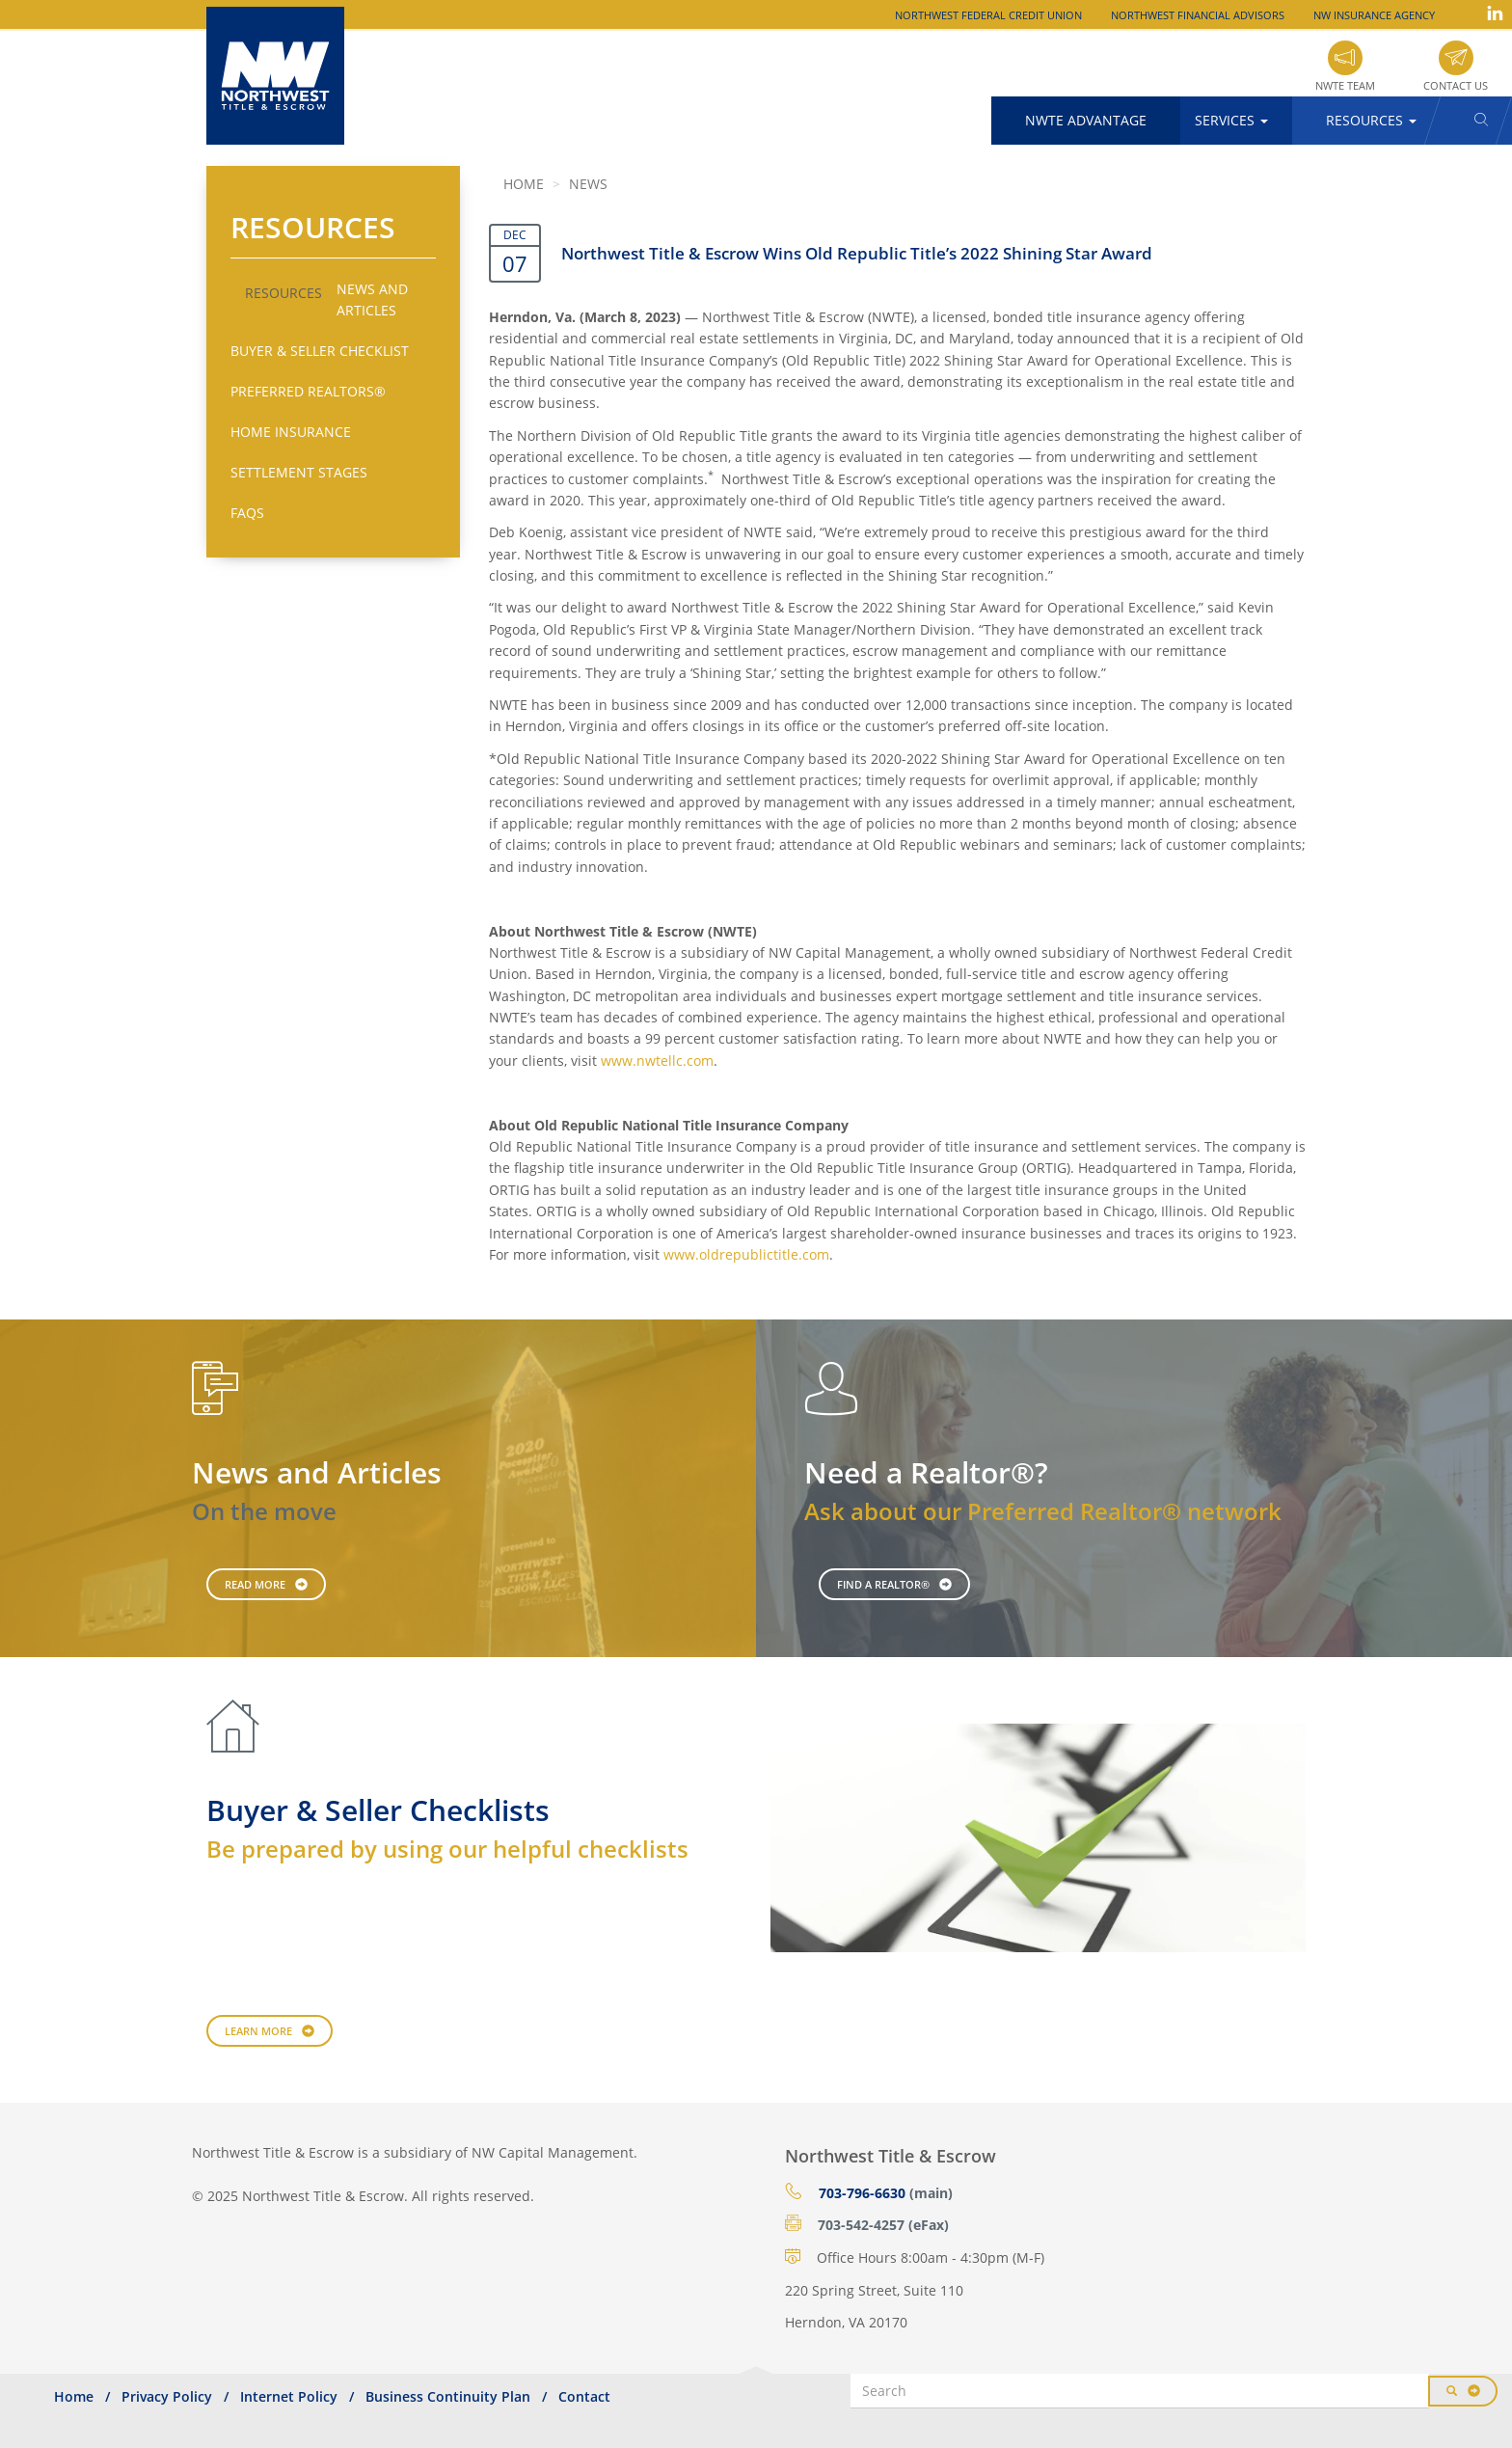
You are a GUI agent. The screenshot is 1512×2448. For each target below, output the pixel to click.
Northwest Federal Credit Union (988, 15)
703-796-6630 (862, 2193)
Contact (584, 2396)
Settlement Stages (298, 472)
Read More (255, 1584)
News (588, 184)
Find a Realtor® (883, 1584)
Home (523, 184)
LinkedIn (1494, 13)
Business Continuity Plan (447, 2396)
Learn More (258, 2031)
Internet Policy (289, 2396)
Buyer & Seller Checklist (319, 350)
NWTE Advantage (1086, 120)
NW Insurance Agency (1374, 15)
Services (1231, 120)
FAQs (247, 512)
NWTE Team (1345, 85)
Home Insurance (290, 431)
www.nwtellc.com (657, 1060)
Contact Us (1455, 85)
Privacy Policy (167, 2396)
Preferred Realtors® (308, 391)
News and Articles (372, 299)
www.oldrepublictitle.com (746, 1254)
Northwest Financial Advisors (1197, 15)
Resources (1371, 120)
